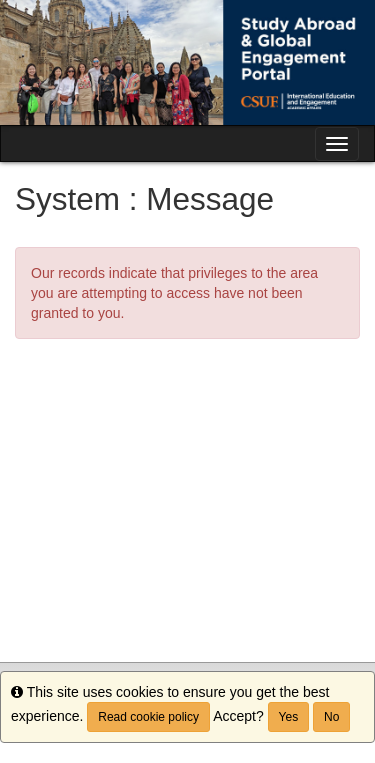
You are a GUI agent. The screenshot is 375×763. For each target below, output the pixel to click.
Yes (289, 717)
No (331, 717)
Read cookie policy (148, 717)
